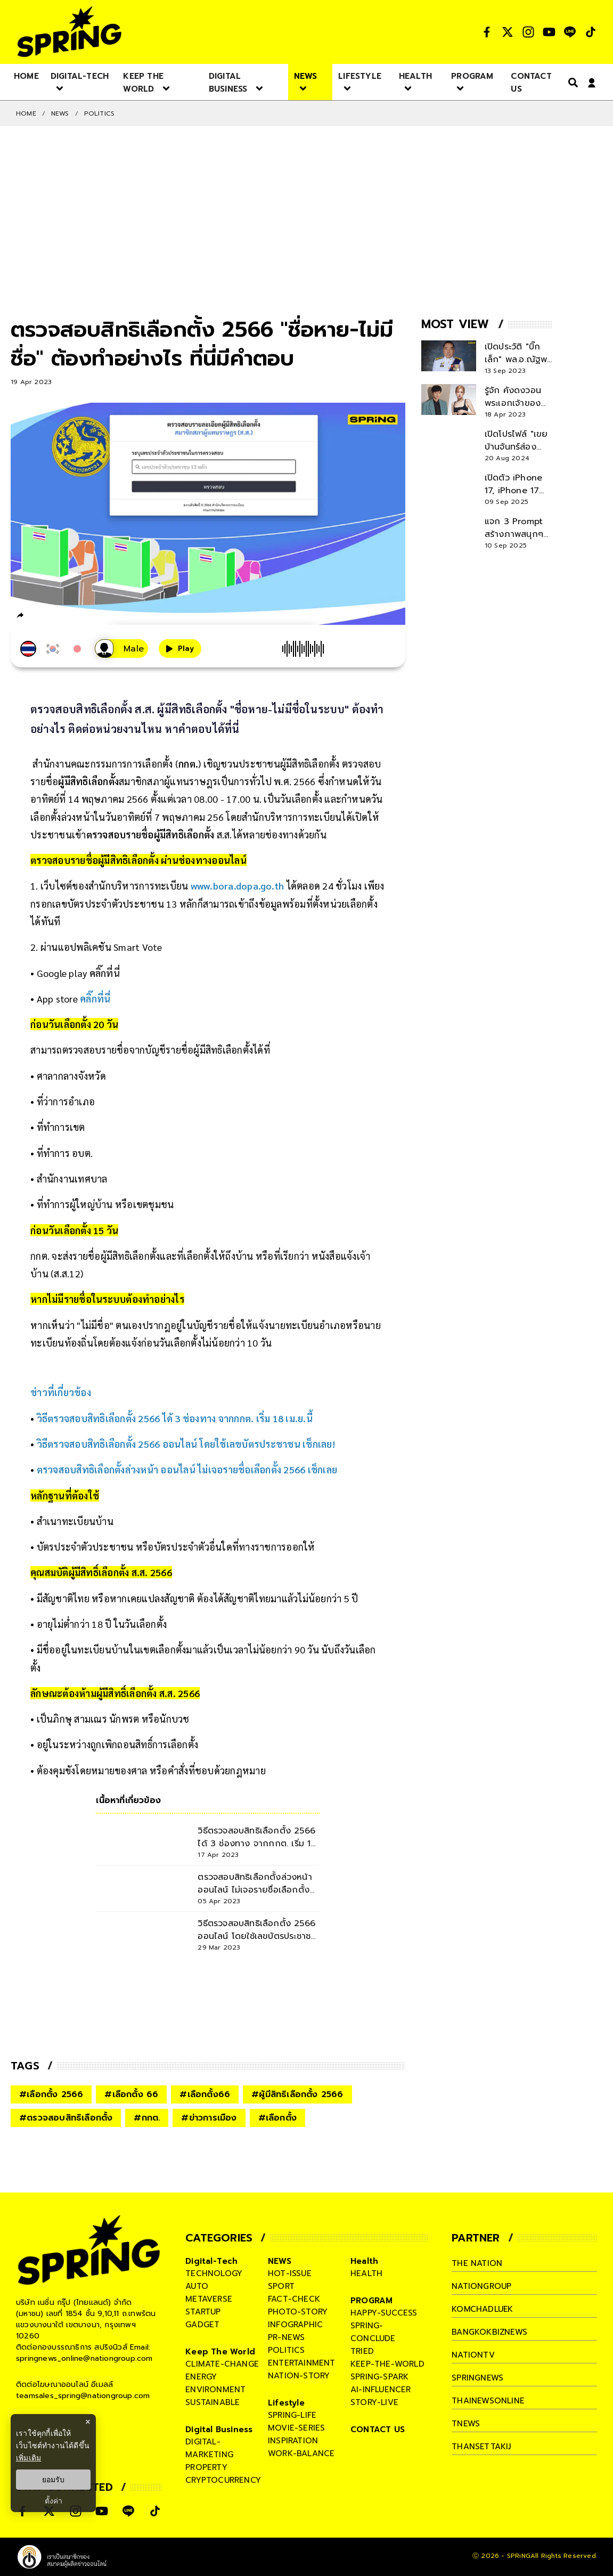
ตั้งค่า (53, 2501)
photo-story (298, 2312)
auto (196, 2286)
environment (215, 2389)
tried (362, 2351)
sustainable (212, 2402)
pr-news (286, 2337)
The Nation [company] (477, 2263)
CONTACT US (377, 2429)
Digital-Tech (211, 2261)
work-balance (301, 2453)
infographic (295, 2324)
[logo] (69, 31)
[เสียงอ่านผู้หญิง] (121, 648)
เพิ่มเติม (28, 2457)
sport (281, 2286)
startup (202, 2312)
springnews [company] (478, 2378)
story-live (374, 2402)
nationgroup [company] (481, 2286)
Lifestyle (286, 2403)
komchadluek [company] (482, 2309)
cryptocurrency (223, 2480)
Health (364, 2261)
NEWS (60, 113)
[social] (486, 32)
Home (26, 113)
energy (201, 2377)
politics (286, 2350)
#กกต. (147, 2118)
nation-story (299, 2376)
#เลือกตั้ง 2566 (51, 2094)
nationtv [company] (473, 2355)
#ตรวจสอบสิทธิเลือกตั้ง (65, 2118)
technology (213, 2273)
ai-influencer (380, 2389)
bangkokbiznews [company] (490, 2332)
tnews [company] (466, 2424)
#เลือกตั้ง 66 (131, 2094)
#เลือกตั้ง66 (204, 2094)
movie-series (296, 2428)
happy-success (384, 2313)
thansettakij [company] (481, 2446)
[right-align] (571, 82)
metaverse (208, 2299)
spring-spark (379, 2377)
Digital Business (218, 2429)
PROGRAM (371, 2300)
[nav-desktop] (26, 75)
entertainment (302, 2363)
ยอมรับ (53, 2479)
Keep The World (220, 2352)
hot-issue (290, 2273)
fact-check (294, 2299)
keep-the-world (387, 2364)
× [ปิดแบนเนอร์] (87, 2421)
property (206, 2467)
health (366, 2273)
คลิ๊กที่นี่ (104, 973)
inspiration (293, 2441)
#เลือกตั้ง (277, 2118)
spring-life (292, 2415)
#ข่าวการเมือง (208, 2118)
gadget (202, 2324)
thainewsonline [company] (488, 2401)
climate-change (222, 2364)
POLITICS (99, 113)
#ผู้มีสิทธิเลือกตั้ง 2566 (297, 2094)
